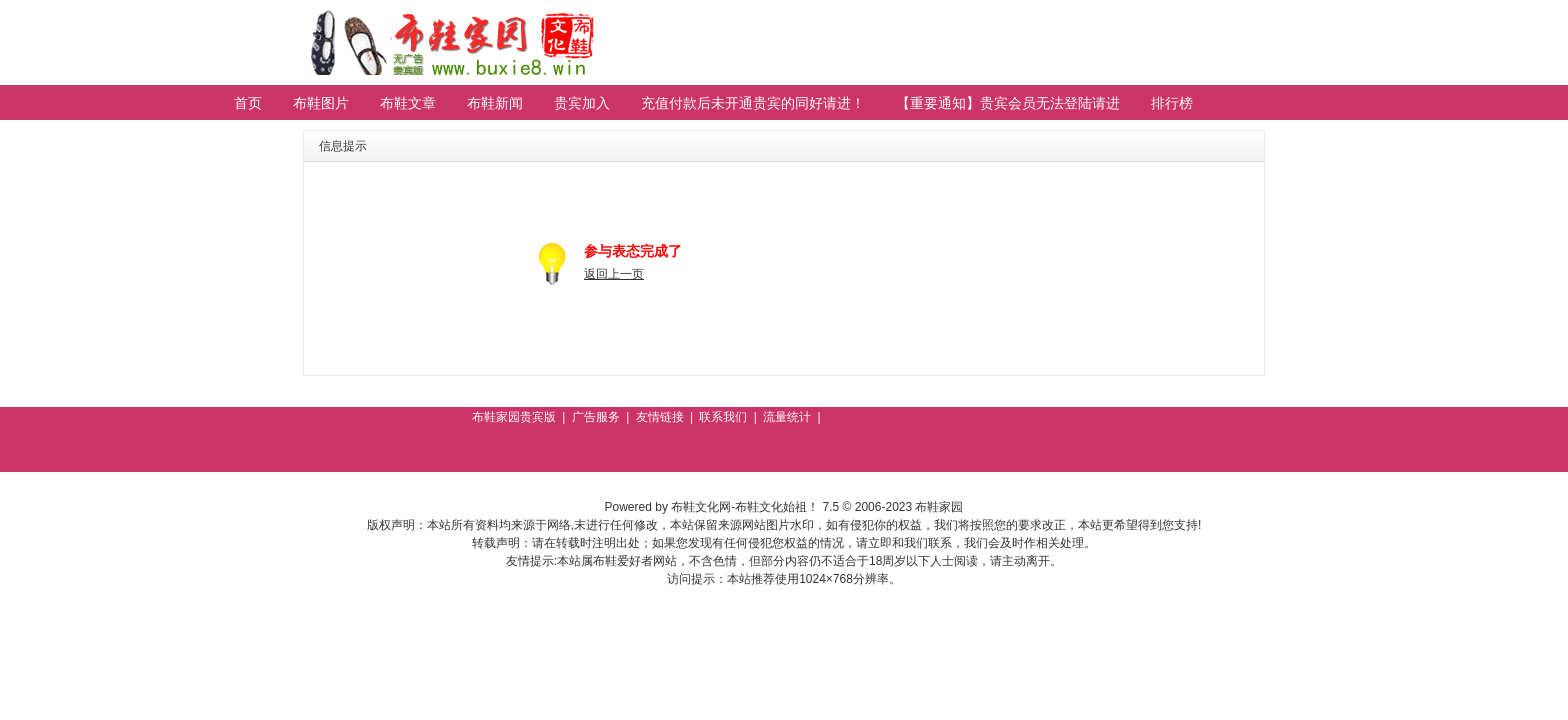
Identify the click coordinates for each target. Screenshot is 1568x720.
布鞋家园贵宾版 (514, 417)
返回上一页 (614, 274)
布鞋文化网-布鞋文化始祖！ (745, 507)
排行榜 (1172, 103)
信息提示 (343, 146)
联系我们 (723, 417)
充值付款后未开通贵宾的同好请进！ (753, 103)
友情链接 (660, 417)
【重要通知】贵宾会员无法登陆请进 (1008, 103)
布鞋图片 (321, 103)
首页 (248, 103)
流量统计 (787, 417)
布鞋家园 (939, 507)
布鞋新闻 (495, 103)
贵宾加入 (582, 103)
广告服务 (596, 417)
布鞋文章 (408, 103)
